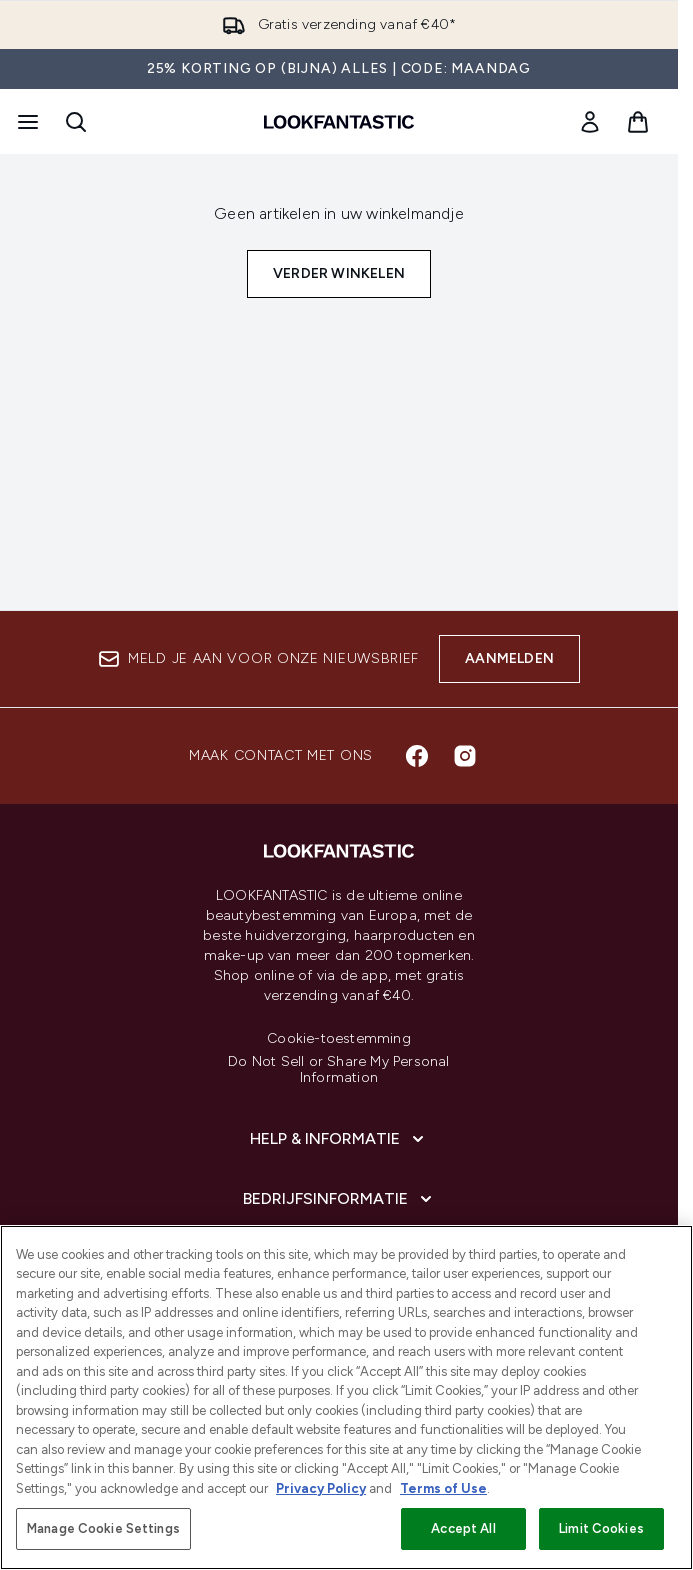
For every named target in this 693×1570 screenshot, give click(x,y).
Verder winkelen (339, 273)
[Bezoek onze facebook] (417, 756)
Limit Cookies (601, 1528)
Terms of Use (443, 1488)
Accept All (463, 1528)
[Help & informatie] (339, 1139)
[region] (346, 1397)
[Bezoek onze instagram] (465, 756)
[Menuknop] (26, 122)
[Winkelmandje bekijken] (638, 122)
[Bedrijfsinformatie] (339, 1199)
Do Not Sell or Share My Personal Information (338, 1070)
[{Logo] (339, 122)
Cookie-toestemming (339, 1039)
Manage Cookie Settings (103, 1528)
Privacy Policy (321, 1488)
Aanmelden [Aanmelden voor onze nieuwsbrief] (509, 658)
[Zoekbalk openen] (76, 122)
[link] (590, 122)
